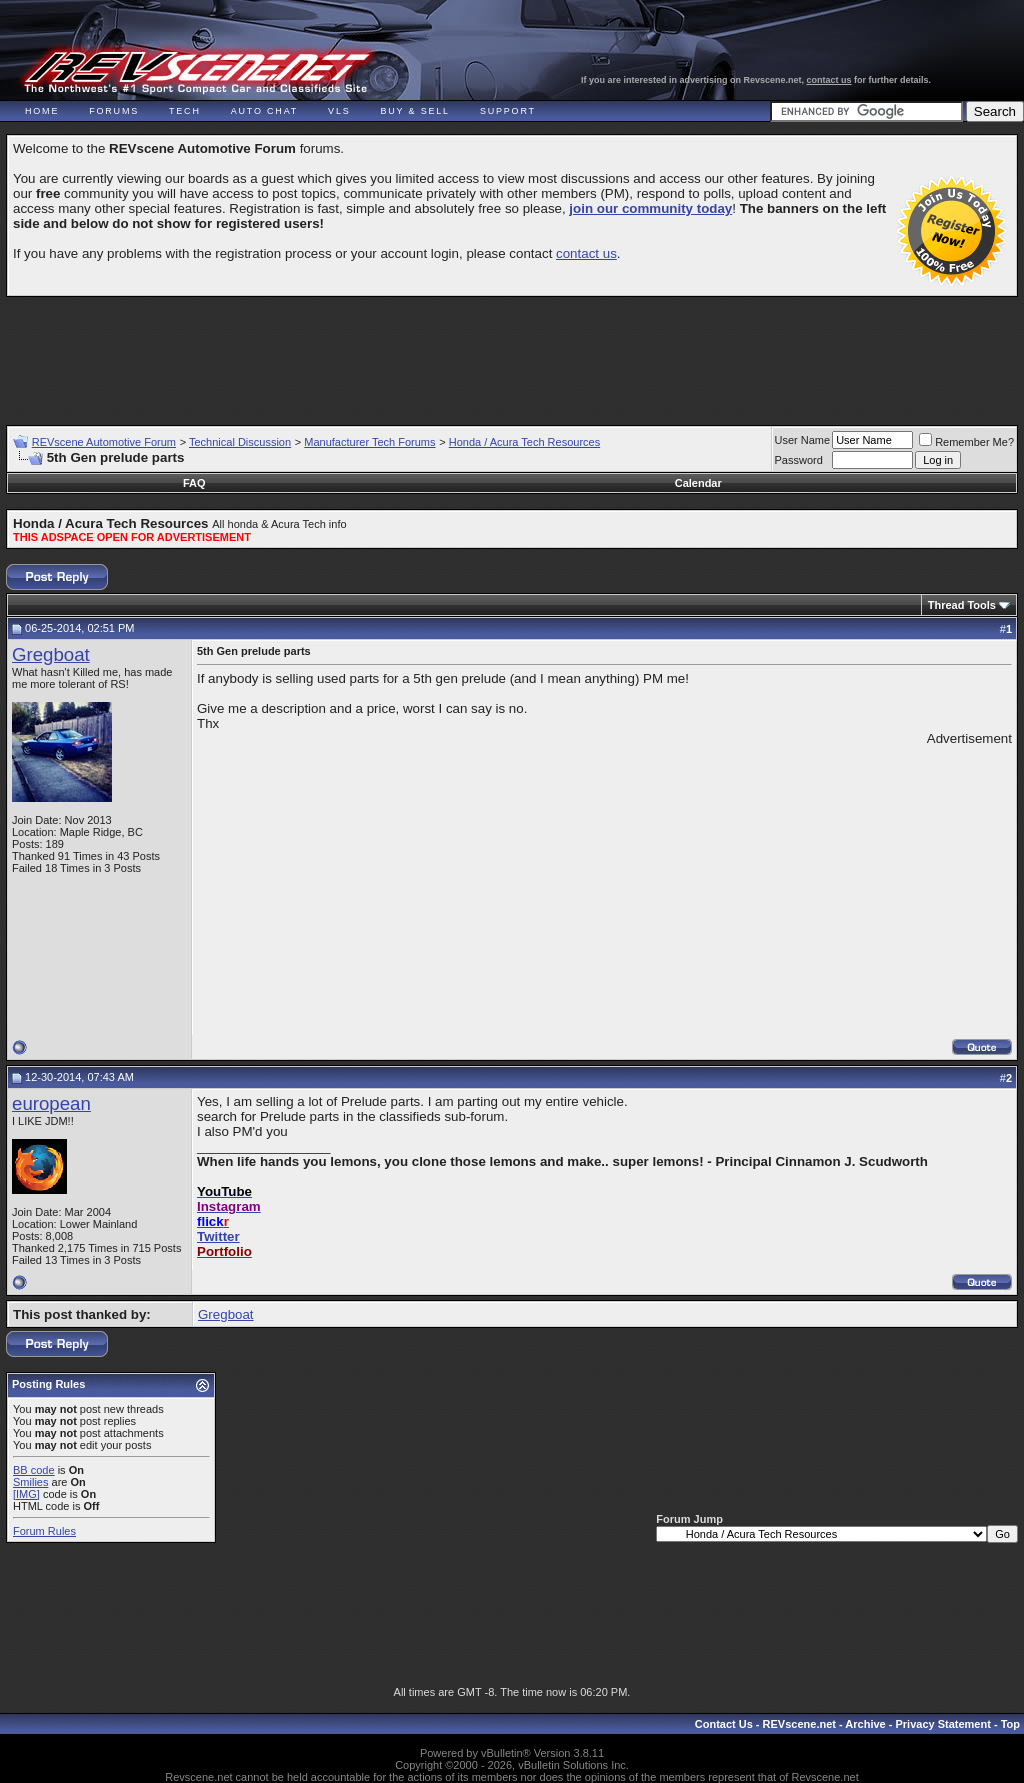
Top (1010, 1724)
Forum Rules (44, 1531)
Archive (865, 1724)
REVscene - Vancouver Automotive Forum (196, 72)
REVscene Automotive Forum (104, 442)
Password (799, 460)
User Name (803, 440)
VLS (339, 111)
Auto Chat (264, 111)
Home (42, 111)
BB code (34, 1470)
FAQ (194, 483)
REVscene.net (799, 1724)
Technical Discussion (240, 442)
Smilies (30, 1482)
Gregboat (51, 654)
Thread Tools (962, 605)
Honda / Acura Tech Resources (524, 442)
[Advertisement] (512, 352)
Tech (185, 111)
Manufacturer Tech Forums (369, 442)
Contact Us (724, 1724)
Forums (114, 111)
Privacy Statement (942, 1724)
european (51, 1103)
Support (508, 111)
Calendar (698, 483)
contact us (829, 80)
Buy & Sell (415, 111)
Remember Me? (966, 442)
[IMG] (26, 1494)
